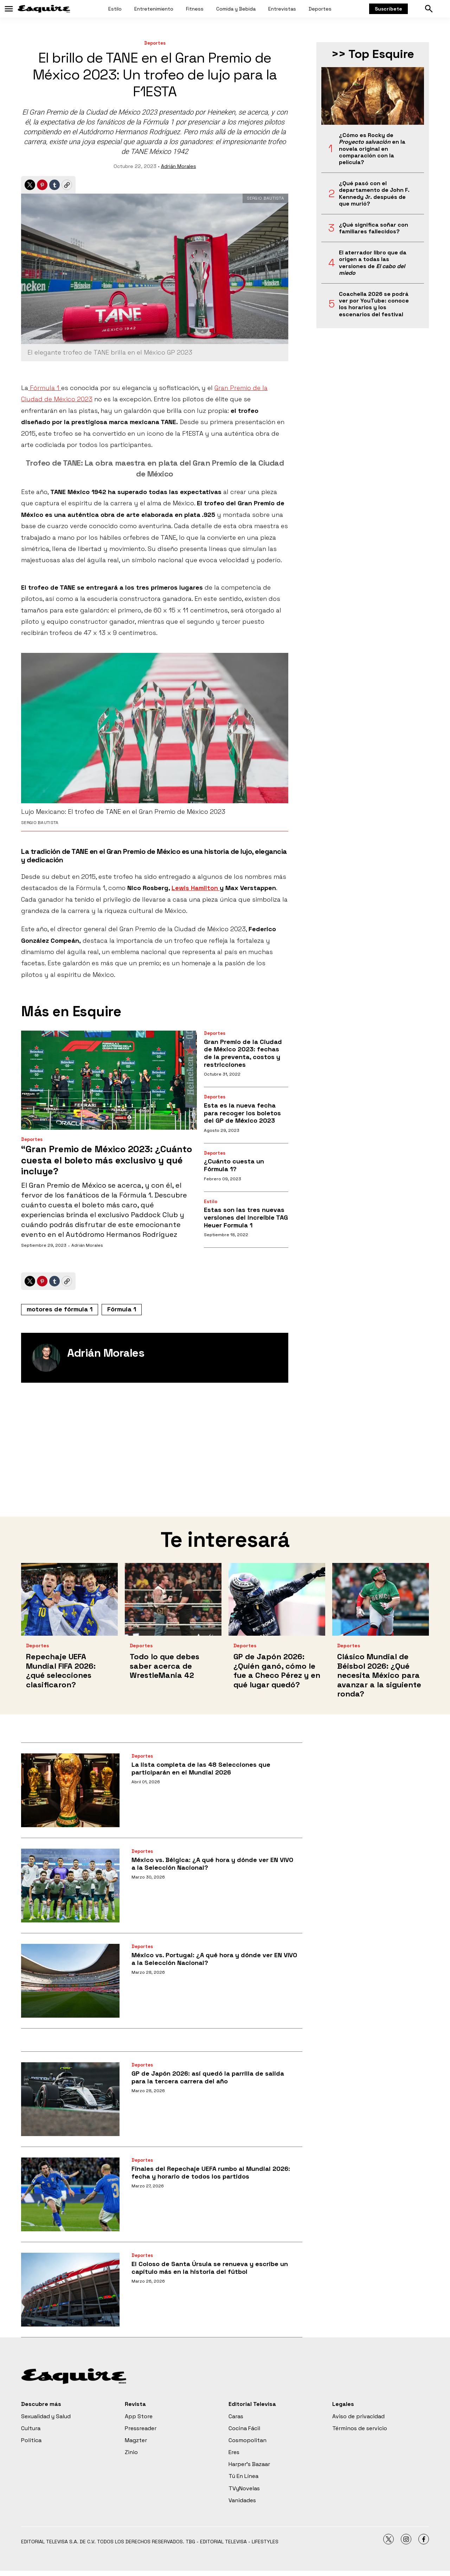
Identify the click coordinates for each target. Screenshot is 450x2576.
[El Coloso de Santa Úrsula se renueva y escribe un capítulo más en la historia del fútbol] (70, 2290)
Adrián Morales (178, 166)
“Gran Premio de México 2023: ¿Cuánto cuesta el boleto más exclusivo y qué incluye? (106, 1160)
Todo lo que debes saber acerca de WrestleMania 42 (164, 1666)
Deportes (320, 9)
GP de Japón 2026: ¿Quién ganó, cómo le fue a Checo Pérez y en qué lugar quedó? (276, 1670)
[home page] (44, 9)
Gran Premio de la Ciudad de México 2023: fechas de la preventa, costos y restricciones (243, 1053)
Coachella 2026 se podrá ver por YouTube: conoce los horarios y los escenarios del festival (374, 304)
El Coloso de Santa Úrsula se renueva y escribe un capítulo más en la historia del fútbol (209, 2268)
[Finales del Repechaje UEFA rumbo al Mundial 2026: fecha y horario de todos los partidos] (70, 2194)
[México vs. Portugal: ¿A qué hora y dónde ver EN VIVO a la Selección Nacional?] (70, 1981)
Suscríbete (388, 9)
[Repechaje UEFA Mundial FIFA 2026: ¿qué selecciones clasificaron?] (69, 1599)
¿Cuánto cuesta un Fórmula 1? (234, 1165)
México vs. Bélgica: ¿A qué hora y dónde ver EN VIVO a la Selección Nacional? (212, 1863)
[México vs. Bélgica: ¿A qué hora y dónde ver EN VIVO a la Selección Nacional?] (70, 1885)
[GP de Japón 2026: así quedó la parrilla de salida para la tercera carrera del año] (70, 2099)
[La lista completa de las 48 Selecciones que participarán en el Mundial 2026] (70, 1790)
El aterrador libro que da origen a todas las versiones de (372, 262)
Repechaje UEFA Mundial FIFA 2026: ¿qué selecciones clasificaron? (61, 1670)
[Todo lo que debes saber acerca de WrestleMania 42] (173, 1599)
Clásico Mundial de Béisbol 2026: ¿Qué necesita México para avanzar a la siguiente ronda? (379, 1675)
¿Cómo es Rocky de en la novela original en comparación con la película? (372, 149)
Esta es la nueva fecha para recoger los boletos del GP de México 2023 (242, 1112)
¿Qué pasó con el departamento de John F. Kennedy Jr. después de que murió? (374, 193)
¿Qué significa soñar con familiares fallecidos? (373, 228)
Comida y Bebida (236, 9)
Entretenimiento (153, 9)
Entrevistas (282, 9)
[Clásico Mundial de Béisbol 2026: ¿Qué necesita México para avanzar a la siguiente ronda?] (380, 1599)
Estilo (115, 9)
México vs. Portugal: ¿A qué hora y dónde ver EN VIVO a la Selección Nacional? (214, 1959)
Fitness (195, 9)
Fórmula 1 (44, 388)
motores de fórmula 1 (59, 1309)
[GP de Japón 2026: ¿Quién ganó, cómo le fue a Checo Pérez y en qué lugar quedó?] (277, 1599)
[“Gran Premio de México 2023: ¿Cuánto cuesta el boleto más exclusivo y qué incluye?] (109, 1080)
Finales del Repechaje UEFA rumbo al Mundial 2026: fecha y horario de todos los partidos (210, 2172)
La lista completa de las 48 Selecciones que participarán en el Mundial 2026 (200, 1768)
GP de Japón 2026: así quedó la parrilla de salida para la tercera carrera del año (207, 2077)
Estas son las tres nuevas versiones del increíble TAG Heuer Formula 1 (246, 1217)
